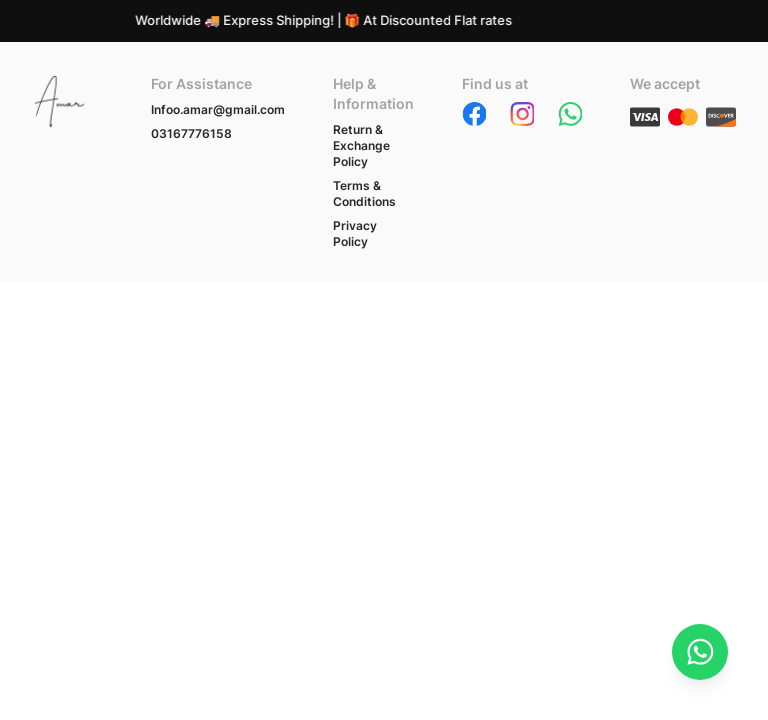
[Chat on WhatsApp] (700, 652)
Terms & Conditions (364, 193)
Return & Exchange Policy (361, 145)
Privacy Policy (355, 233)
